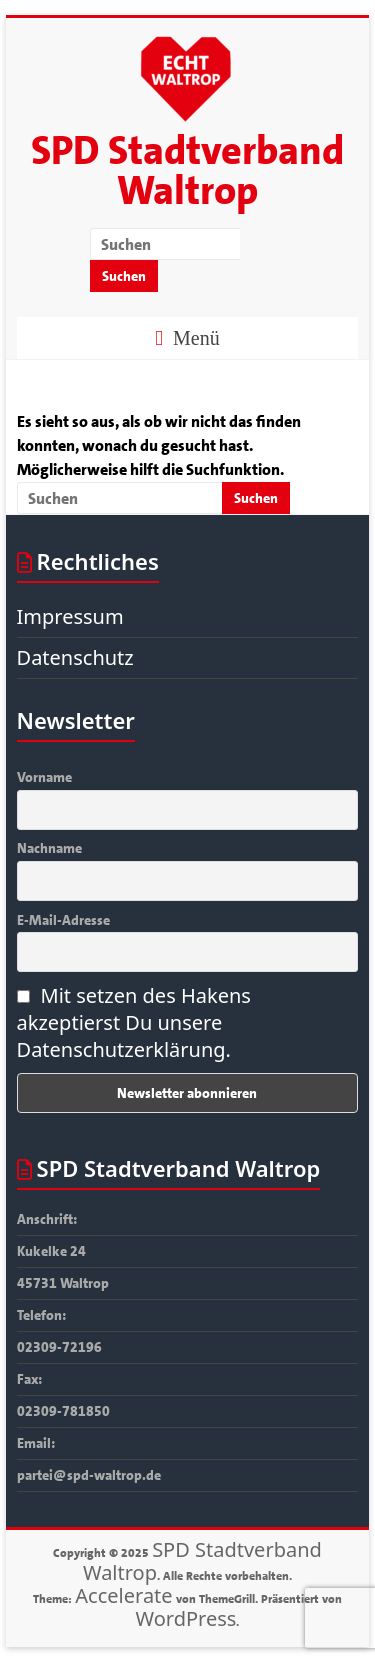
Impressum (70, 616)
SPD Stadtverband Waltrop (187, 171)
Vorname (44, 777)
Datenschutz (75, 657)
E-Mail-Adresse (63, 920)
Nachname (49, 848)
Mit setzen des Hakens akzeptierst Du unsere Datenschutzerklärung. (134, 1022)
